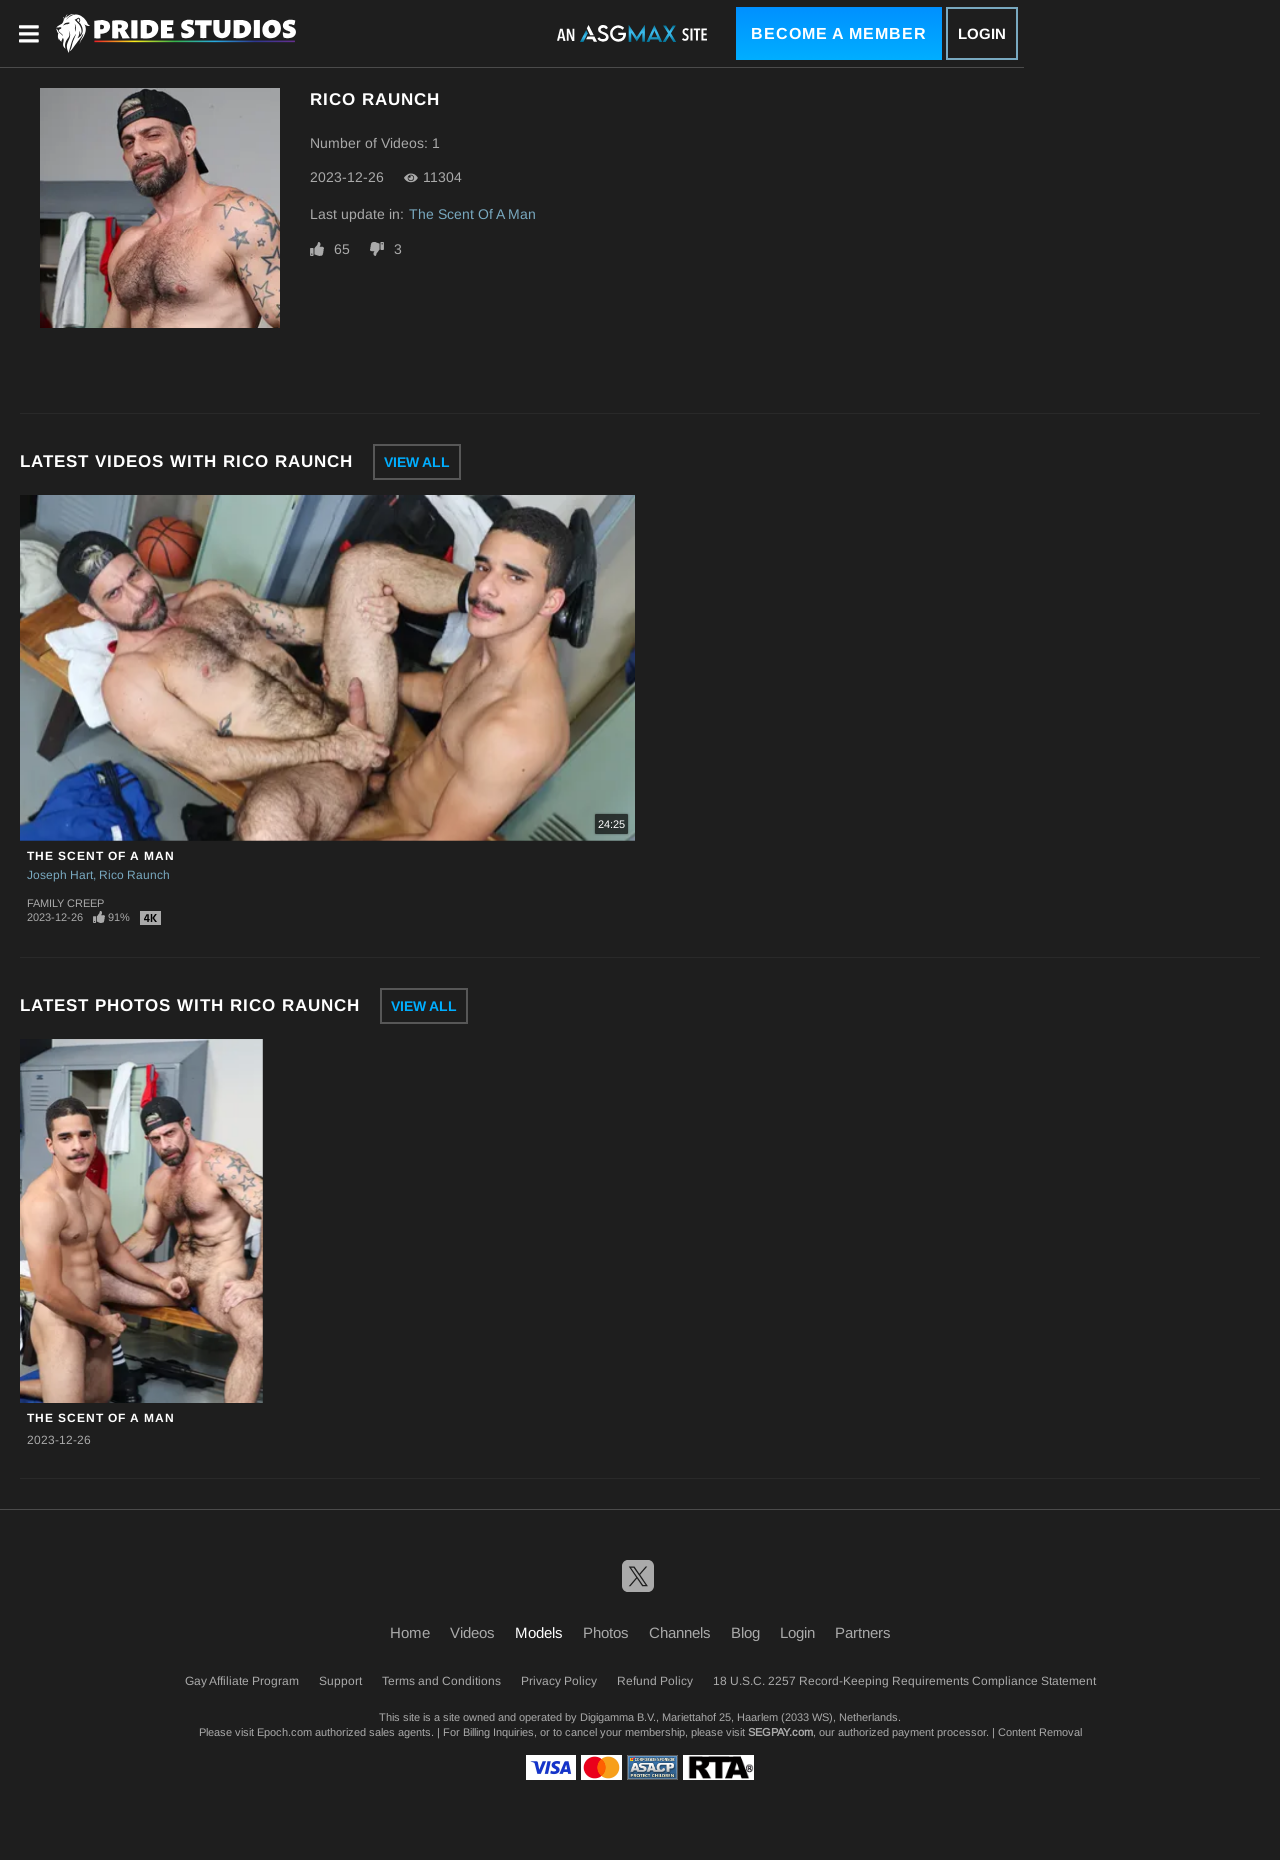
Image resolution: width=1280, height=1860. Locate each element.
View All (417, 462)
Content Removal (1040, 1732)
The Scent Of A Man (472, 214)
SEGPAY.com (780, 1732)
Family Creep (65, 903)
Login (982, 33)
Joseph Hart (60, 875)
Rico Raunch (134, 875)
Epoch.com (284, 1732)
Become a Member (839, 33)
